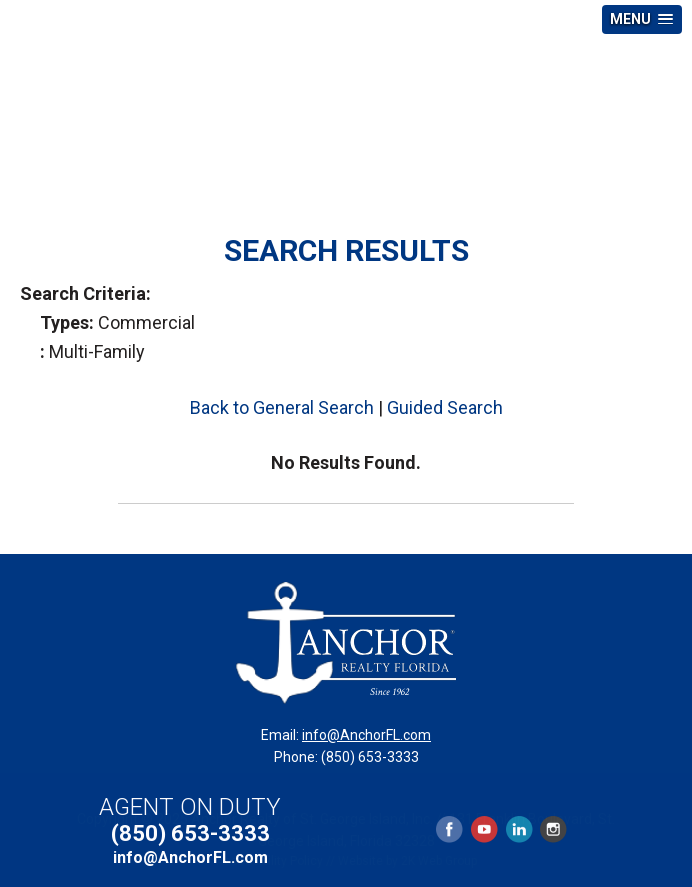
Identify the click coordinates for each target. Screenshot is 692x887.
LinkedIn (519, 829)
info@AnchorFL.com (366, 735)
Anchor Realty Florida (346, 104)
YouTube (484, 829)
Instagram (552, 829)
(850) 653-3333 (190, 833)
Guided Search (445, 407)
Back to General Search (282, 407)
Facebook (450, 829)
